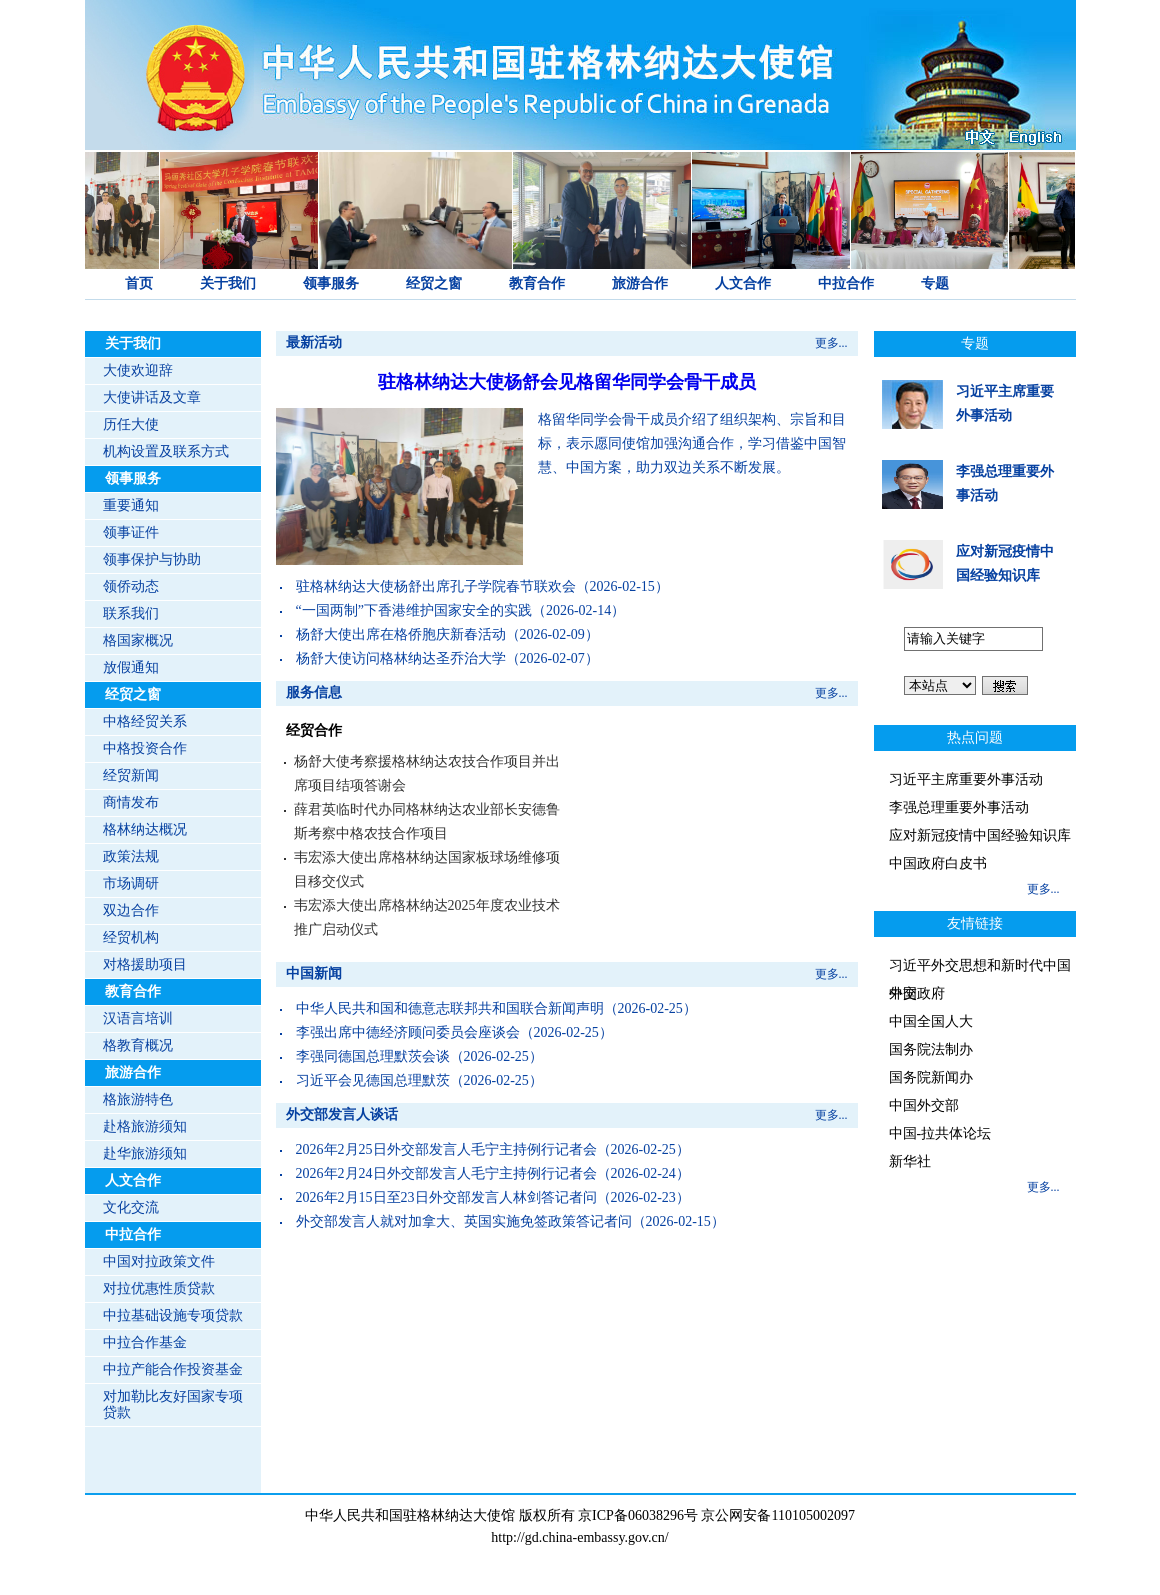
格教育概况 (138, 1045)
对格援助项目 (145, 964)
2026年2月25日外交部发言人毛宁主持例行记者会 (446, 1149)
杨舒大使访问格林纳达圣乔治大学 (401, 658)
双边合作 (131, 910)
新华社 (910, 1161)
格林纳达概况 (145, 829)
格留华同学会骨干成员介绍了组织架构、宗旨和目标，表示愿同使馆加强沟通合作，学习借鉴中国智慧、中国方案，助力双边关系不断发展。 (692, 443)
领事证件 (131, 532)
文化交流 (131, 1207)
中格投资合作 (145, 748)
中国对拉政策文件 (159, 1261)
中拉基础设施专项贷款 (173, 1315)
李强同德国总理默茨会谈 (373, 1056)
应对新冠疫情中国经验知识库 (980, 835)
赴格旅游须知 (145, 1126)
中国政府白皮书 (938, 863)
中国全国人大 (931, 1021)
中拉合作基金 (145, 1342)
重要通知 (131, 505)
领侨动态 (131, 586)
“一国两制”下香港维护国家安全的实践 (414, 610)
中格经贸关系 (145, 721)
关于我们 (228, 283)
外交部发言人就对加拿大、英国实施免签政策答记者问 (464, 1221)
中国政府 (917, 993)
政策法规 (131, 856)
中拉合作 (846, 283)
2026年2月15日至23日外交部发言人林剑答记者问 (446, 1197)
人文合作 (743, 283)
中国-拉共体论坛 (940, 1133)
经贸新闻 (131, 775)
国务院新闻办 (931, 1077)
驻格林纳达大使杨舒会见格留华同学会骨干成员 (567, 382)
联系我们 (131, 613)
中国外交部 (924, 1105)
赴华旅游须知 (145, 1153)
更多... (831, 343)
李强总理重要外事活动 (959, 807)
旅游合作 (640, 283)
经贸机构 (131, 937)
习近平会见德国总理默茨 (373, 1080)
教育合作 (537, 283)
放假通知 (131, 667)
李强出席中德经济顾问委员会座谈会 (408, 1032)
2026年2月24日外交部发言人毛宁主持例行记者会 (446, 1173)
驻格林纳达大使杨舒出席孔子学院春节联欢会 (436, 586)
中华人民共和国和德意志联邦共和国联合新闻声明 (450, 1008)
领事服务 (331, 283)
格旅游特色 (138, 1099)
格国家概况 (138, 640)
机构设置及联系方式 (166, 451)
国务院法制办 (931, 1049)
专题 (935, 283)
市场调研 (131, 883)
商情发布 (131, 802)
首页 (139, 283)
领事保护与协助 (152, 559)
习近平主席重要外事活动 (966, 779)
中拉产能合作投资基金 (173, 1369)
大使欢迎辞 (138, 370)
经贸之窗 (434, 283)
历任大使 (131, 424)
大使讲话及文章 (152, 397)
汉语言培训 (138, 1018)
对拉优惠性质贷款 (159, 1288)
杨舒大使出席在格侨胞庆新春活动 (401, 634)
